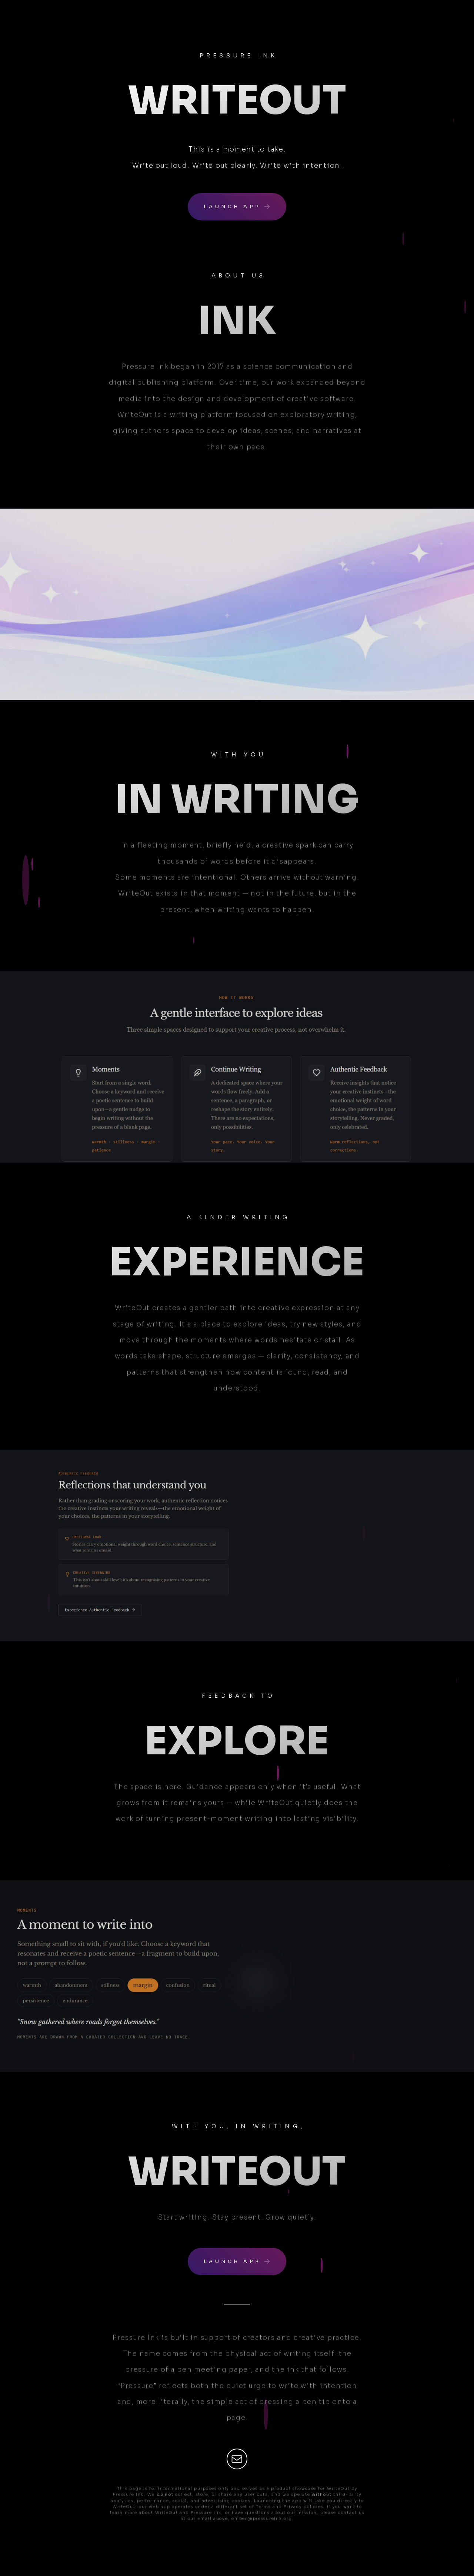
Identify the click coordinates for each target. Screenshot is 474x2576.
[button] (237, 206)
